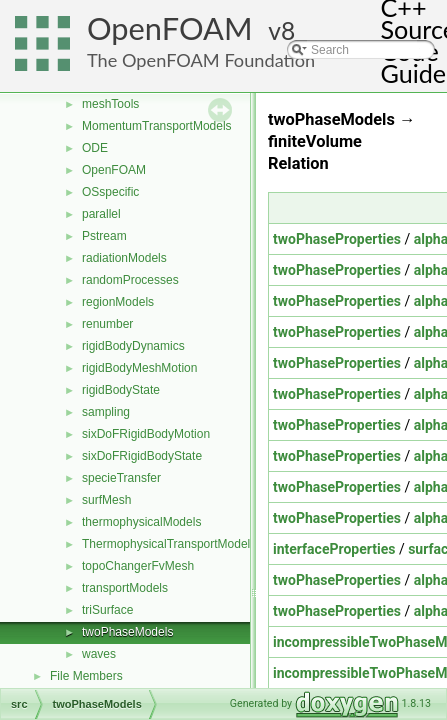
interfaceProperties (334, 549)
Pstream (104, 236)
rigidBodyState (121, 390)
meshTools (110, 104)
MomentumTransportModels (157, 126)
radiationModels (124, 258)
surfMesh (106, 500)
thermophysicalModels (141, 522)
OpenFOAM (170, 28)
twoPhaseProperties (337, 239)
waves (99, 654)
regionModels (118, 302)
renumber (107, 324)
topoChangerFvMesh (138, 566)
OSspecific (110, 192)
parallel (101, 214)
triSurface (107, 610)
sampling (106, 412)
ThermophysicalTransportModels (169, 544)
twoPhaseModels (127, 632)
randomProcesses (130, 280)
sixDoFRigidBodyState (142, 456)
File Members (86, 676)
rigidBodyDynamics (133, 346)
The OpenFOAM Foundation (201, 60)
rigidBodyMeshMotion (139, 368)
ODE (95, 148)
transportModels (125, 588)
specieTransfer (121, 478)
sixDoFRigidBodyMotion (146, 434)
